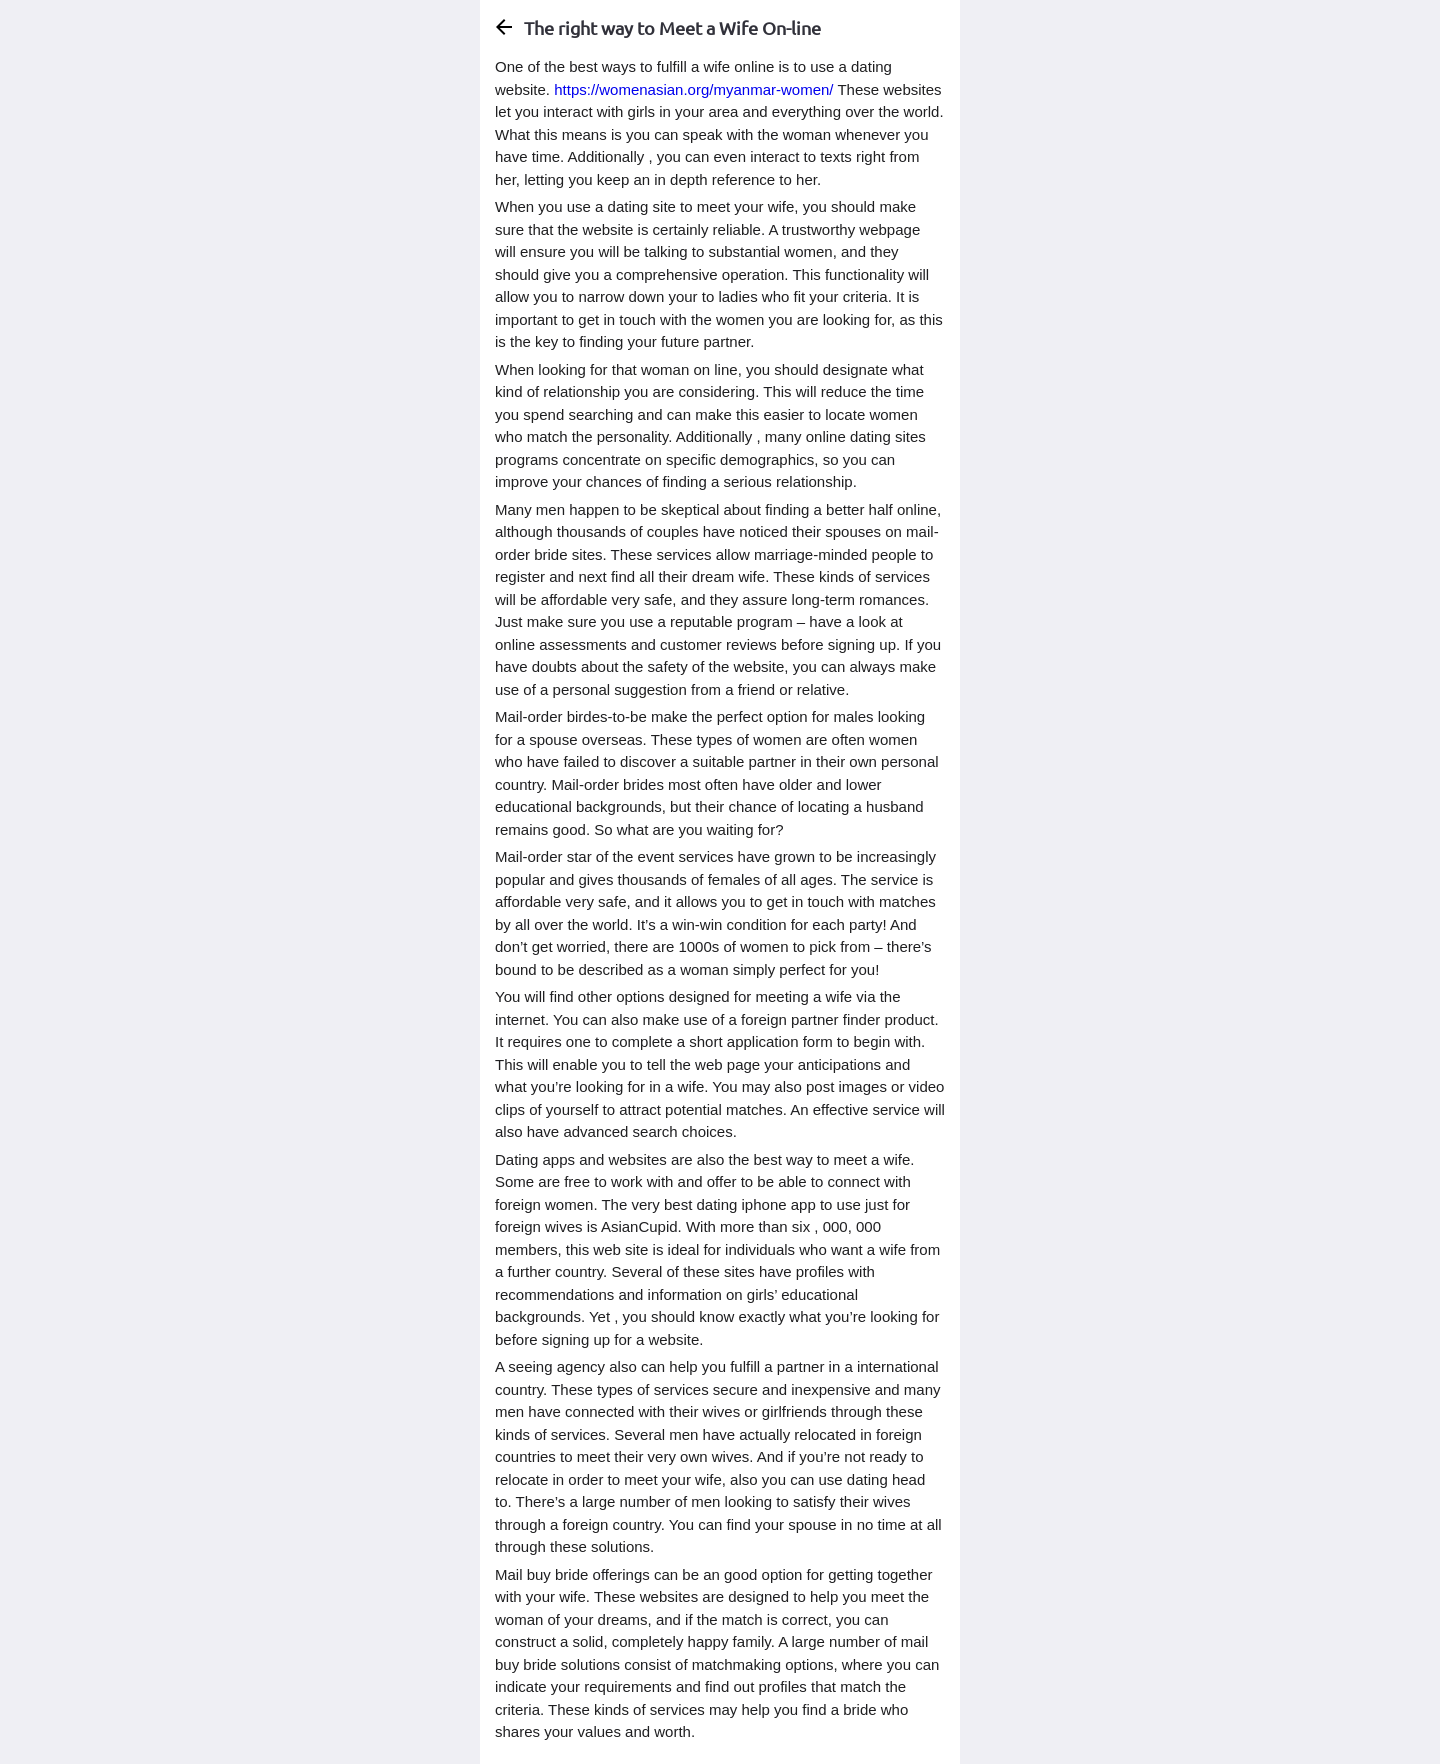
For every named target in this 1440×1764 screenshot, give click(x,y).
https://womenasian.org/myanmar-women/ (693, 89)
